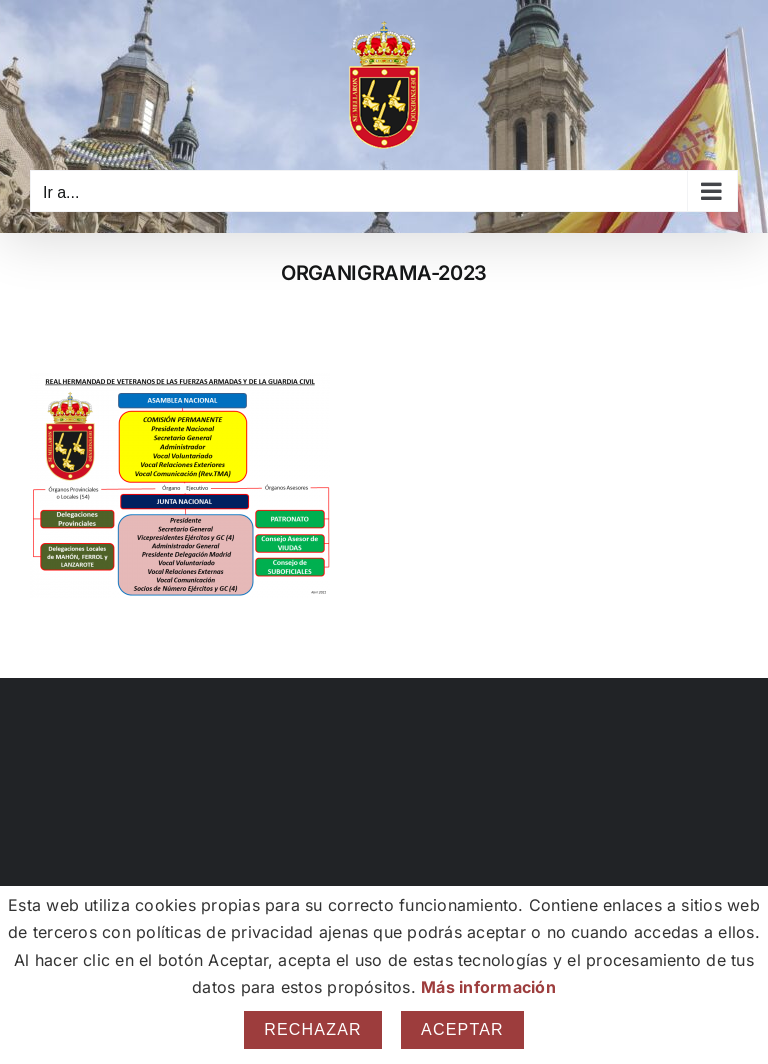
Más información (488, 987)
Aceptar (462, 1029)
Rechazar (313, 1029)
